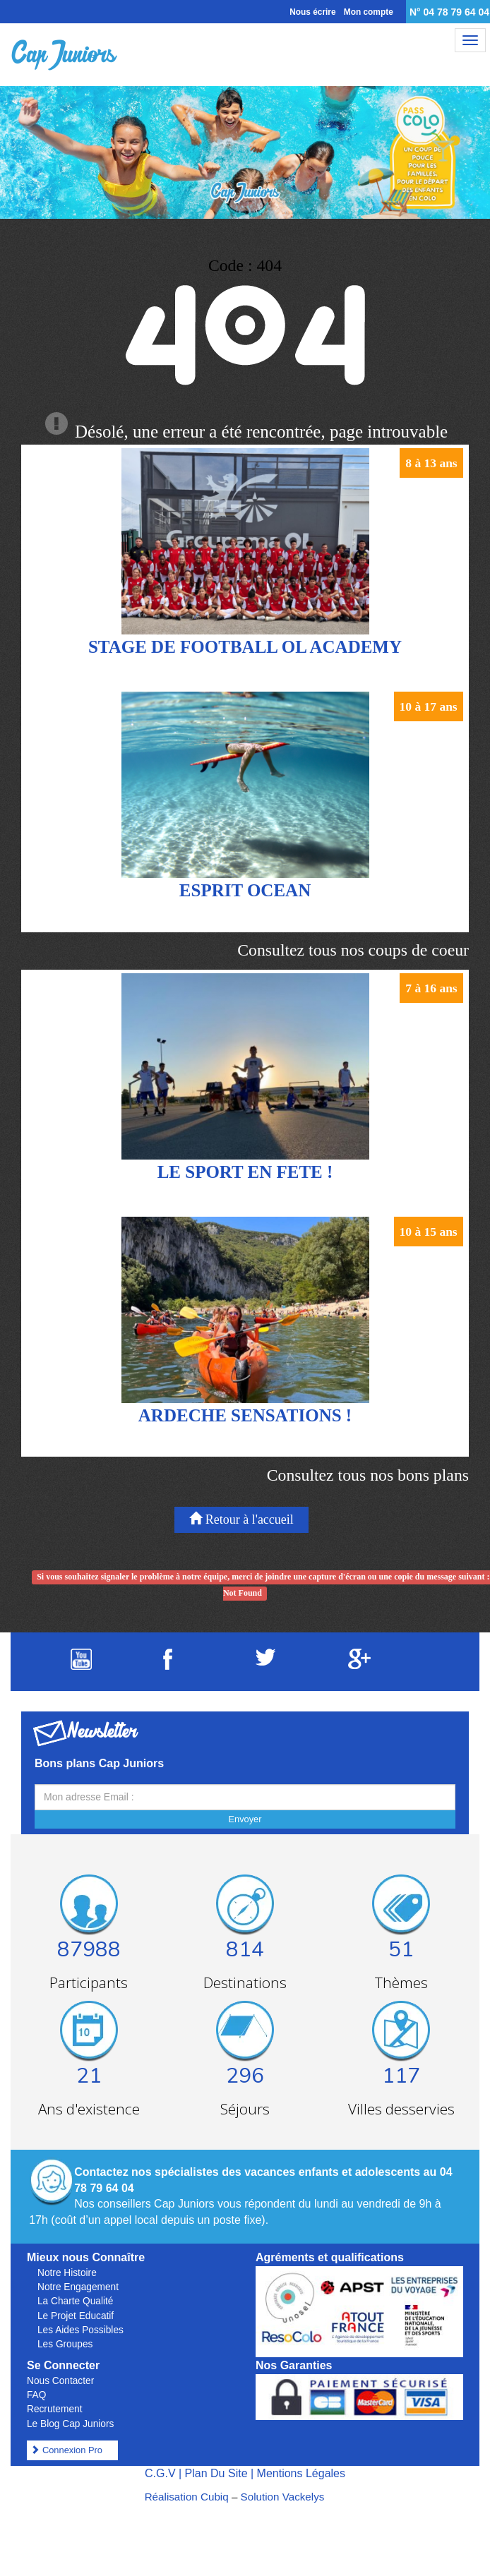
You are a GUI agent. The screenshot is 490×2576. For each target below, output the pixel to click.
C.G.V (160, 2473)
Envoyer (245, 1819)
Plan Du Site (216, 2473)
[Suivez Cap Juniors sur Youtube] (81, 1666)
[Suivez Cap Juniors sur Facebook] (167, 1666)
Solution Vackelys (283, 2497)
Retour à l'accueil (241, 1519)
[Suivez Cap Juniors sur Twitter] (265, 1662)
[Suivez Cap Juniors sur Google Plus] (359, 1665)
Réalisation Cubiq (187, 2497)
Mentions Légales (301, 2473)
